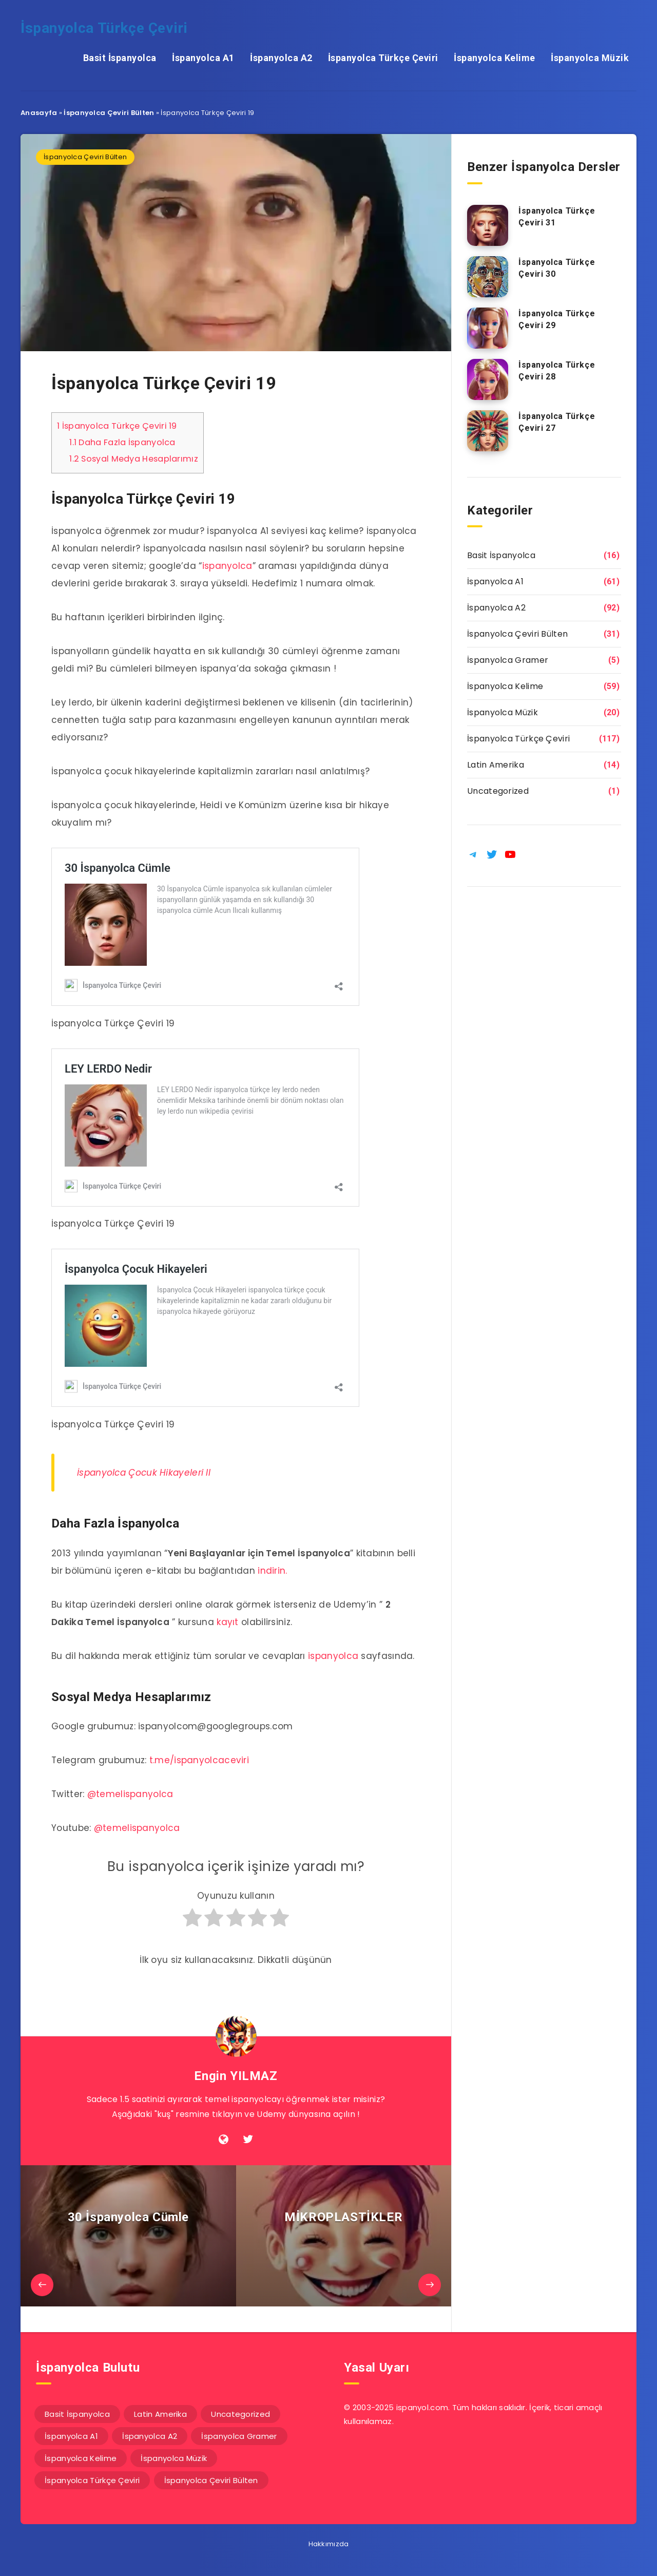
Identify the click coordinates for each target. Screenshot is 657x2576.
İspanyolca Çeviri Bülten (109, 113)
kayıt (228, 1622)
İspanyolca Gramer (507, 660)
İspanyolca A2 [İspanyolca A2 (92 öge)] (149, 2436)
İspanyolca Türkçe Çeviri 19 (117, 426)
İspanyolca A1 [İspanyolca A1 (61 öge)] (71, 2436)
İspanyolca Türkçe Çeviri (104, 28)
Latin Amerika (495, 765)
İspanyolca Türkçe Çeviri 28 (556, 370)
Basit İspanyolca (120, 57)
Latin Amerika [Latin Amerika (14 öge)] (160, 2414)
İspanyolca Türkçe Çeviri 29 (556, 319)
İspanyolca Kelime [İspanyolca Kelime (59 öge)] (81, 2458)
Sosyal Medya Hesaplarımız (133, 459)
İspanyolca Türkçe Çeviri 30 (556, 268)
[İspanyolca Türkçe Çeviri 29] (487, 328)
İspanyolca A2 (281, 57)
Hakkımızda (328, 2544)
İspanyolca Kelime (494, 57)
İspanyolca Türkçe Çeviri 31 (556, 216)
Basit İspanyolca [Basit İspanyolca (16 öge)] (77, 2414)
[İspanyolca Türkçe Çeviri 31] (487, 225)
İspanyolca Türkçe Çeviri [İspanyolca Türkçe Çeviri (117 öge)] (92, 2480)
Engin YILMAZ (235, 2076)
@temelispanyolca (130, 1794)
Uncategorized (498, 791)
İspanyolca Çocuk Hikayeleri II (143, 1472)
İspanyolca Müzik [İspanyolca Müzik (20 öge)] (174, 2458)
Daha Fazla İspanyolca (122, 442)
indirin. (272, 1570)
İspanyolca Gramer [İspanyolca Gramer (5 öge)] (239, 2436)
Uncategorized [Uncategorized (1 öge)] (240, 2414)
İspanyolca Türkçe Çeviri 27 (556, 422)
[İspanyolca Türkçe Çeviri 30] (487, 276)
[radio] (192, 1922)
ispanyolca (227, 566)
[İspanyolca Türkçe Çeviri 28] (487, 379)
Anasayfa (39, 113)
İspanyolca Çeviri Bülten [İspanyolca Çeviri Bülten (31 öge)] (211, 2480)
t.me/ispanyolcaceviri (199, 1760)
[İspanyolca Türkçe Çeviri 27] (487, 430)
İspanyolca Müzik (590, 57)
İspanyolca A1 (203, 57)
